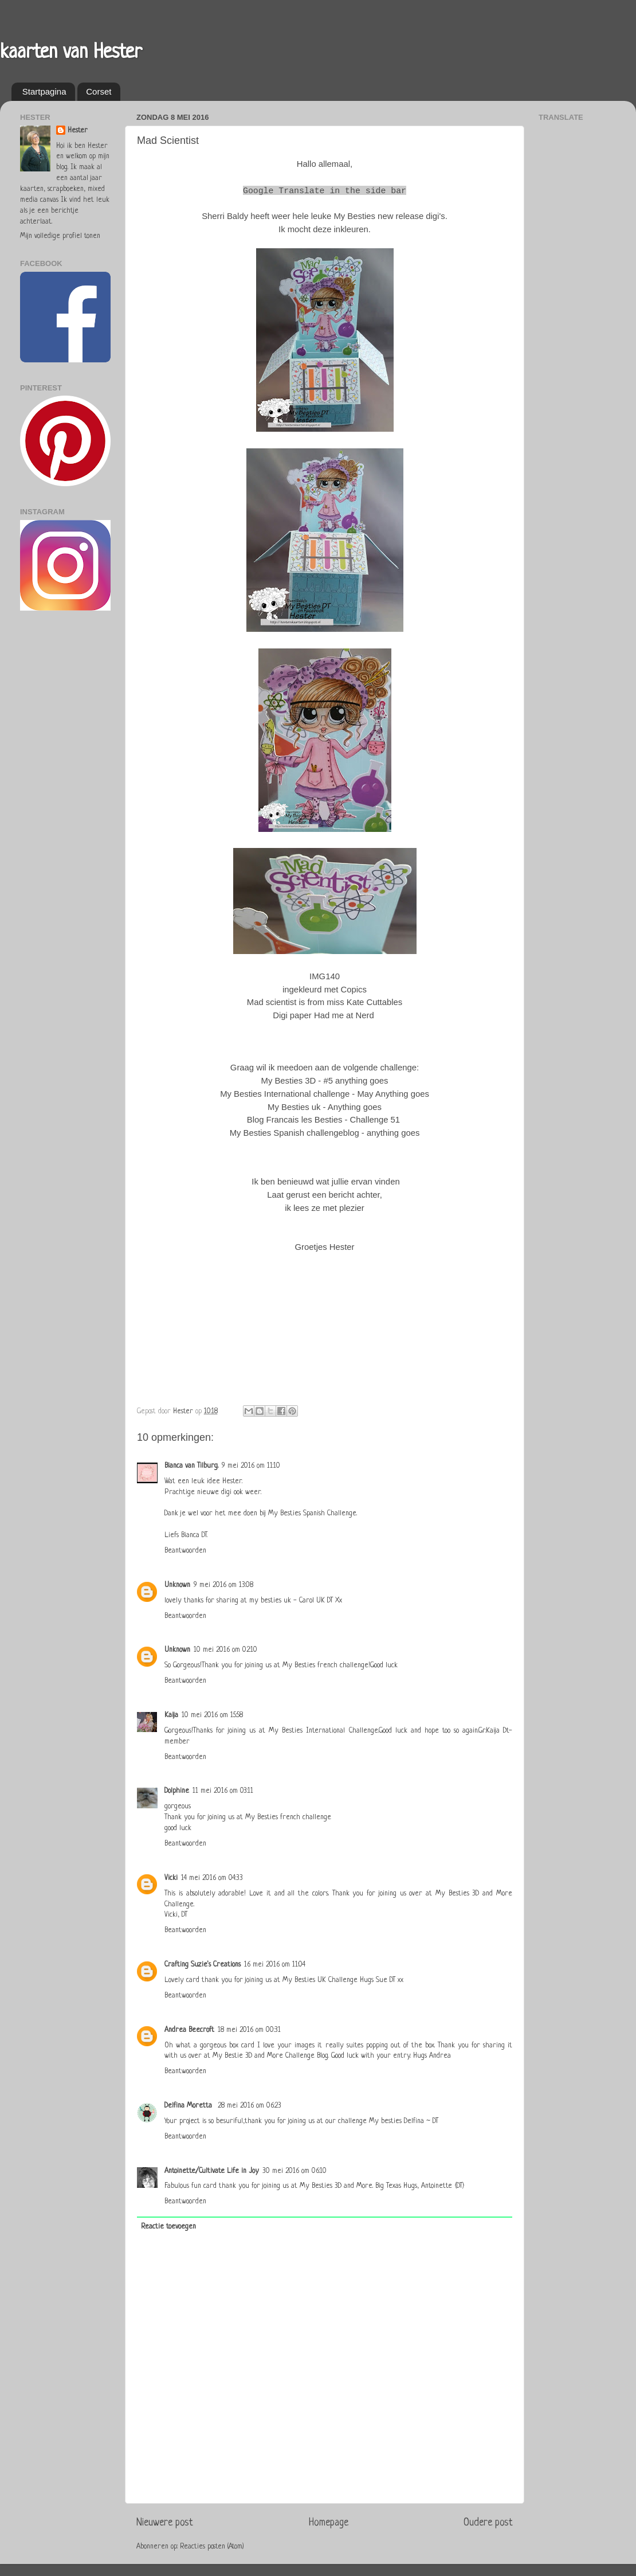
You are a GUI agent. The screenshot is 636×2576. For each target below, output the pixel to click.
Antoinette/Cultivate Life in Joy (211, 2171)
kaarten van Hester (71, 53)
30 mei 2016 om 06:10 (294, 2171)
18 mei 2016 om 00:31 (249, 2030)
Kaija (171, 1715)
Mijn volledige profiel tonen (60, 236)
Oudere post (488, 2522)
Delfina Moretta (189, 2106)
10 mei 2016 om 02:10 (225, 1650)
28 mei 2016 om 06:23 (249, 2106)
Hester (78, 131)
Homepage (328, 2522)
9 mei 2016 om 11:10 (251, 1466)
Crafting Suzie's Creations (202, 1965)
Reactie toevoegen (168, 2227)
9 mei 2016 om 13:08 (223, 1585)
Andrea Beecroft (189, 2030)
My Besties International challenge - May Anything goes (324, 1094)
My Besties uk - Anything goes (325, 1107)
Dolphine (176, 1791)
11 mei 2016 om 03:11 (223, 1791)
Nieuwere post (164, 2522)
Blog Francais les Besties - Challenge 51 (323, 1119)
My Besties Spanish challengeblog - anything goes (325, 1132)
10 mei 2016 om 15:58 (212, 1715)
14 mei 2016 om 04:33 (212, 1878)
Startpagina (44, 91)
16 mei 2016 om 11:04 (274, 1965)
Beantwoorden (185, 1551)
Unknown (177, 1585)
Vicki (171, 1878)
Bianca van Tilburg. (191, 1466)
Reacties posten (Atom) (212, 2547)
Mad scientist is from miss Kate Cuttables (324, 1002)
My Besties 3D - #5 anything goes (324, 1080)
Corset (98, 91)
